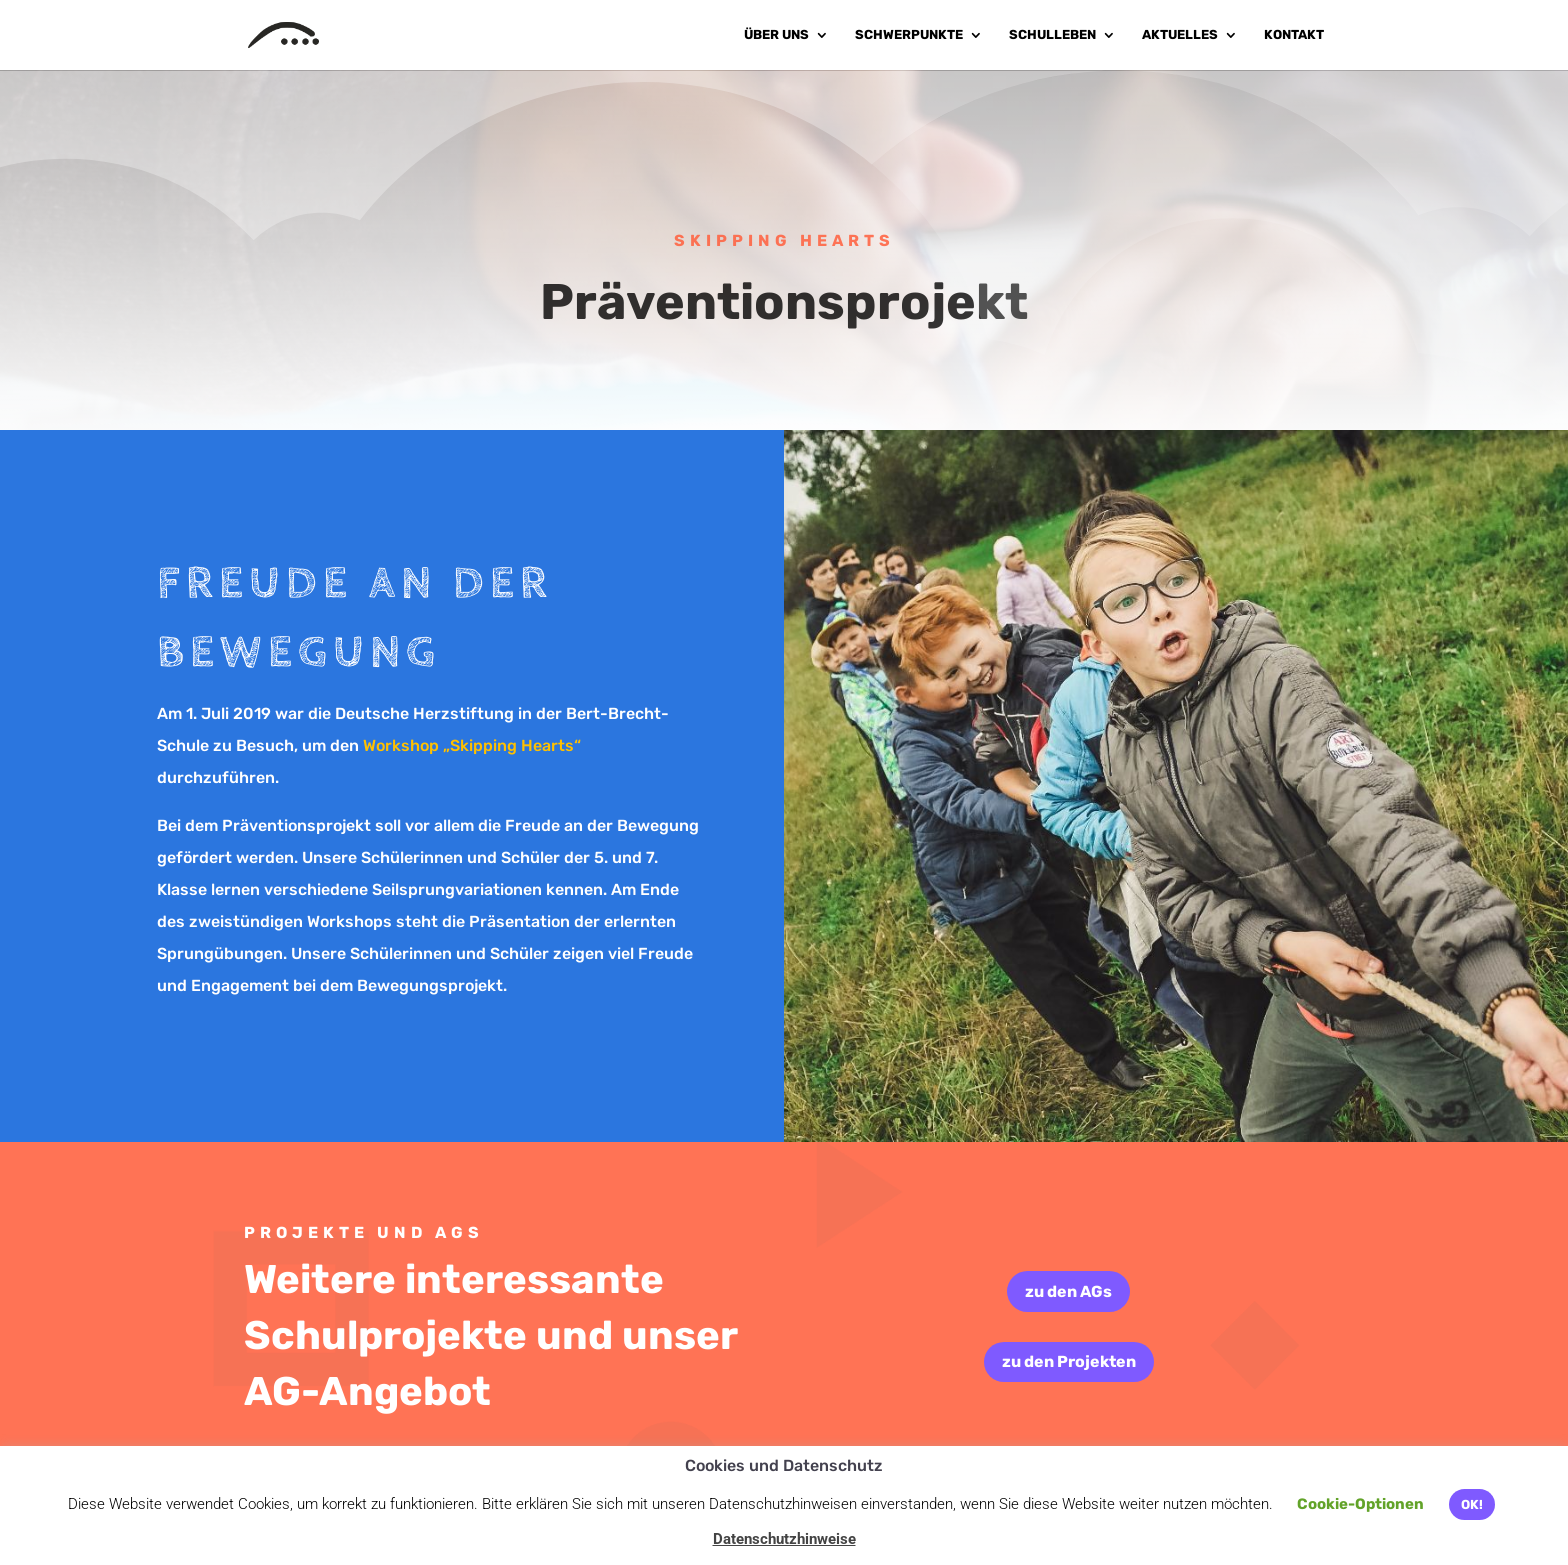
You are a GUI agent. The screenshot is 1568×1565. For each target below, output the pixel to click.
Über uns (776, 35)
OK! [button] (1472, 1504)
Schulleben (1052, 35)
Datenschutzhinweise (784, 1539)
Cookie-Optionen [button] (1360, 1504)
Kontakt (1294, 35)
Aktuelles (1180, 35)
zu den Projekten (1069, 1361)
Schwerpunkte (909, 35)
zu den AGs (1068, 1291)
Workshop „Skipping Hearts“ (472, 745)
